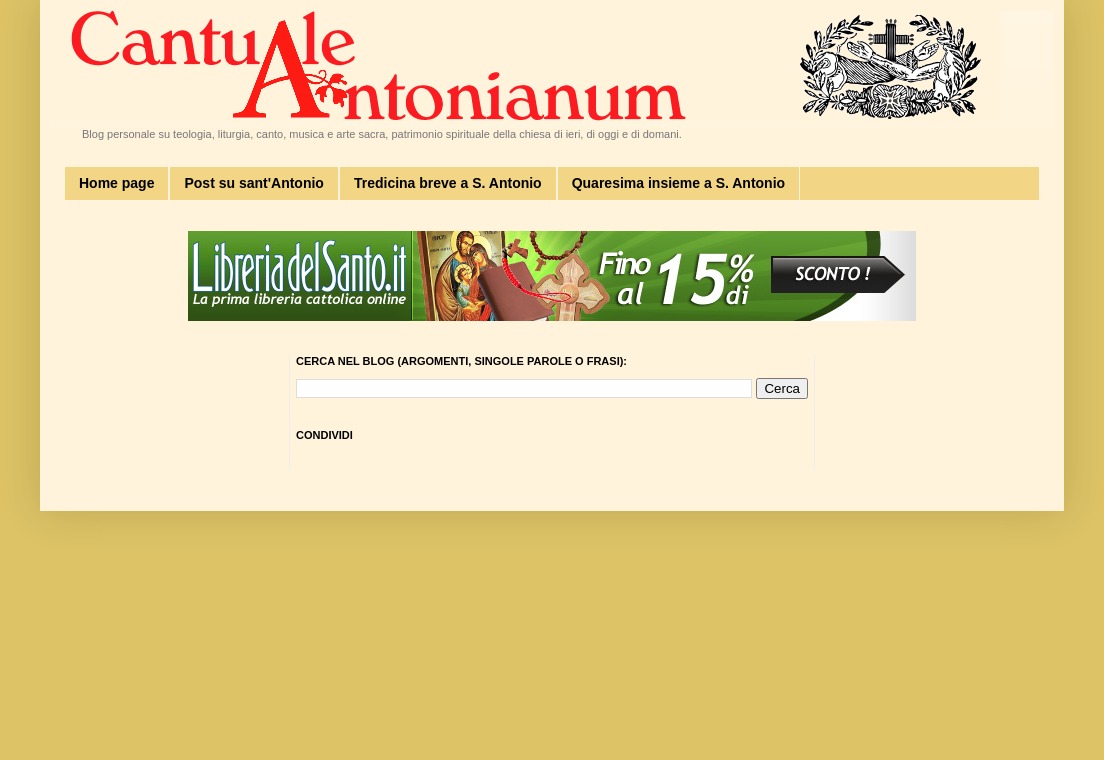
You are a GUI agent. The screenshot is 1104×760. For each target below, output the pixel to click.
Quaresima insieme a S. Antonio (678, 183)
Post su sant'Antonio (253, 183)
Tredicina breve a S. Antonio (448, 183)
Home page (116, 183)
